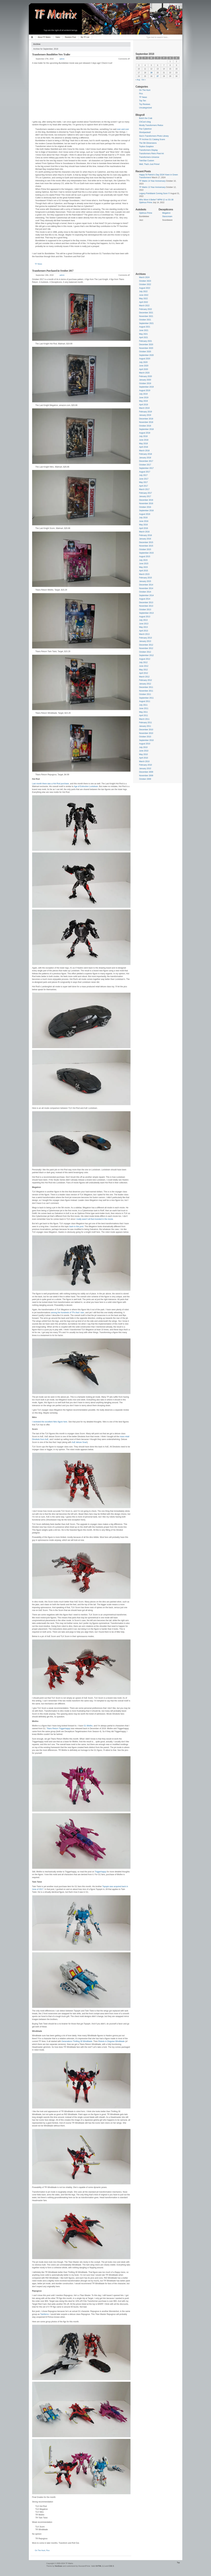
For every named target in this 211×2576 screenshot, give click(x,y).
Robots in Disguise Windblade (111, 2041)
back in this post (76, 1226)
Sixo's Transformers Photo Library (154, 136)
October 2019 (145, 383)
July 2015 (143, 560)
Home (32, 37)
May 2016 (143, 525)
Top (178, 2563)
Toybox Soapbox (146, 146)
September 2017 (146, 468)
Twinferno (44, 2314)
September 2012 (146, 655)
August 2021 (144, 327)
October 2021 (145, 320)
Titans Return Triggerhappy (58, 1728)
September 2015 (146, 553)
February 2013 (145, 638)
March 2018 (144, 450)
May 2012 (143, 670)
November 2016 (146, 503)
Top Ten (142, 101)
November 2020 (146, 348)
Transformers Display (148, 150)
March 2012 (144, 677)
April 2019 (143, 404)
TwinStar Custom (146, 160)
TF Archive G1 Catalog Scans (152, 139)
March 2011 (144, 719)
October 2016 (145, 507)
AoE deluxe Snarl (79, 1442)
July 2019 (143, 394)
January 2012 (145, 684)
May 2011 (143, 712)
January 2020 (145, 380)
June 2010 (143, 751)
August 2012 (144, 659)
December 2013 (146, 602)
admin (62, 59)
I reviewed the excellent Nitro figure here (49, 1422)
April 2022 (143, 302)
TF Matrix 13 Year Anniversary (152, 187)
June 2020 (143, 366)
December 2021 (146, 313)
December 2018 (146, 419)
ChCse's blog (145, 122)
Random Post (70, 37)
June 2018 (143, 440)
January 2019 (145, 415)
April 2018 (143, 447)
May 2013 (143, 627)
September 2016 (146, 510)
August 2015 (144, 556)
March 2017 (144, 489)
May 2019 (143, 401)
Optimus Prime (145, 213)
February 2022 (145, 309)
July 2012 (143, 662)
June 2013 (143, 624)
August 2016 (144, 514)
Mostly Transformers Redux (151, 125)
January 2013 (145, 641)
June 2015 (143, 563)
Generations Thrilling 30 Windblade (76, 2041)
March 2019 (144, 408)
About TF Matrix (44, 37)
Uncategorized (145, 108)
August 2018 (144, 433)
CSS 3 (111, 2566)
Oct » (143, 80)
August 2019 (144, 390)
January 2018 (145, 458)
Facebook (139, 46)
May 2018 (143, 443)
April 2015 (143, 570)
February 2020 (145, 376)
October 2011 (145, 694)
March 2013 (144, 634)
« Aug (138, 80)
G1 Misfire (88, 1726)
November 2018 (146, 422)
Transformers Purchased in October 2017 (52, 270)
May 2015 (143, 567)
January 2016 (145, 539)
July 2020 (143, 362)
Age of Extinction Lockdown (86, 786)
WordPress (37, 2565)
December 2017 (146, 461)
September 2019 (146, 387)
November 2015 (146, 546)
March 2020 (144, 373)
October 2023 (145, 281)
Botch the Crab (145, 118)
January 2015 (145, 581)
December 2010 (146, 729)
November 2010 (146, 733)
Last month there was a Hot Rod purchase (50, 783)
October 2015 (145, 549)
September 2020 (146, 355)
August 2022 (144, 288)
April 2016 (143, 528)
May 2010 (143, 754)
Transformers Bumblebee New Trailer (51, 54)
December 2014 (146, 585)
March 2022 (144, 305)
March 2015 (144, 574)
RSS (151, 46)
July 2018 (143, 436)
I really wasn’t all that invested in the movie (94, 1219)
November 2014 (146, 588)
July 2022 (143, 291)
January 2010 (145, 768)
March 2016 (144, 532)
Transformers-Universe (149, 157)
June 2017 (143, 479)
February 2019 (145, 412)
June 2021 (143, 330)
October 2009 (145, 779)
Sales (58, 37)
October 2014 (145, 592)
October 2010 (145, 737)
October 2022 (145, 284)
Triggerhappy (100, 1872)
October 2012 (145, 652)
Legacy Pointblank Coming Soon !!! (154, 193)
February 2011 (145, 722)
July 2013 (143, 620)
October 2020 (145, 351)
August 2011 (144, 701)
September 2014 (146, 595)
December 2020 (146, 344)
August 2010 (144, 744)
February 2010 (145, 765)
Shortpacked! (145, 132)
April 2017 (143, 486)
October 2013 (145, 609)
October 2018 (145, 426)
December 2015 (146, 542)
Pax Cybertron (145, 129)
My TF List (85, 37)
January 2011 (145, 726)
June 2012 (143, 666)
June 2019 (143, 397)
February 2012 (145, 680)
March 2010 (144, 761)
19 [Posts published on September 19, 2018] (151, 73)
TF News (38, 264)
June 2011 (143, 708)
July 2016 (143, 517)
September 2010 (146, 740)
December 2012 (146, 645)
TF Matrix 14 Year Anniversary (152, 181)
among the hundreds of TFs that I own (67, 1312)
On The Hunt (40, 2550)
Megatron (166, 213)
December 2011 (146, 687)
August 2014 (144, 599)
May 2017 (143, 482)
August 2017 (144, 472)
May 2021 (143, 334)
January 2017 (145, 496)
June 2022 (143, 295)
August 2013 (144, 616)
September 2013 (146, 613)
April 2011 (143, 715)
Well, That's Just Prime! (149, 164)
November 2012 (146, 648)
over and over (123, 129)
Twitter (145, 46)
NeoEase (58, 2566)
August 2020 (144, 358)
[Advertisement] (156, 247)
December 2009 (146, 772)
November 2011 (146, 691)
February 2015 (145, 578)
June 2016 (143, 521)
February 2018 (145, 454)
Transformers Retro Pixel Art (151, 153)
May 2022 (143, 298)
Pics (48, 2550)
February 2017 (145, 493)
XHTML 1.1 (100, 2566)
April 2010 (143, 758)
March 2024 (144, 277)
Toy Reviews (144, 104)
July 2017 (143, 475)
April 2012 (143, 673)
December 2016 (146, 500)
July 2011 (143, 705)
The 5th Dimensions (148, 143)
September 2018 (146, 429)
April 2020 (143, 369)
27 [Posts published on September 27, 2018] (158, 76)
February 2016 (145, 535)
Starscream (167, 216)
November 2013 (146, 606)
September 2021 (146, 323)
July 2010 (143, 747)
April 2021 (143, 337)
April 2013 (143, 631)
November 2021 (146, 316)
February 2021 (145, 341)
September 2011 (146, 698)
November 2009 (146, 775)
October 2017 (145, 465)
